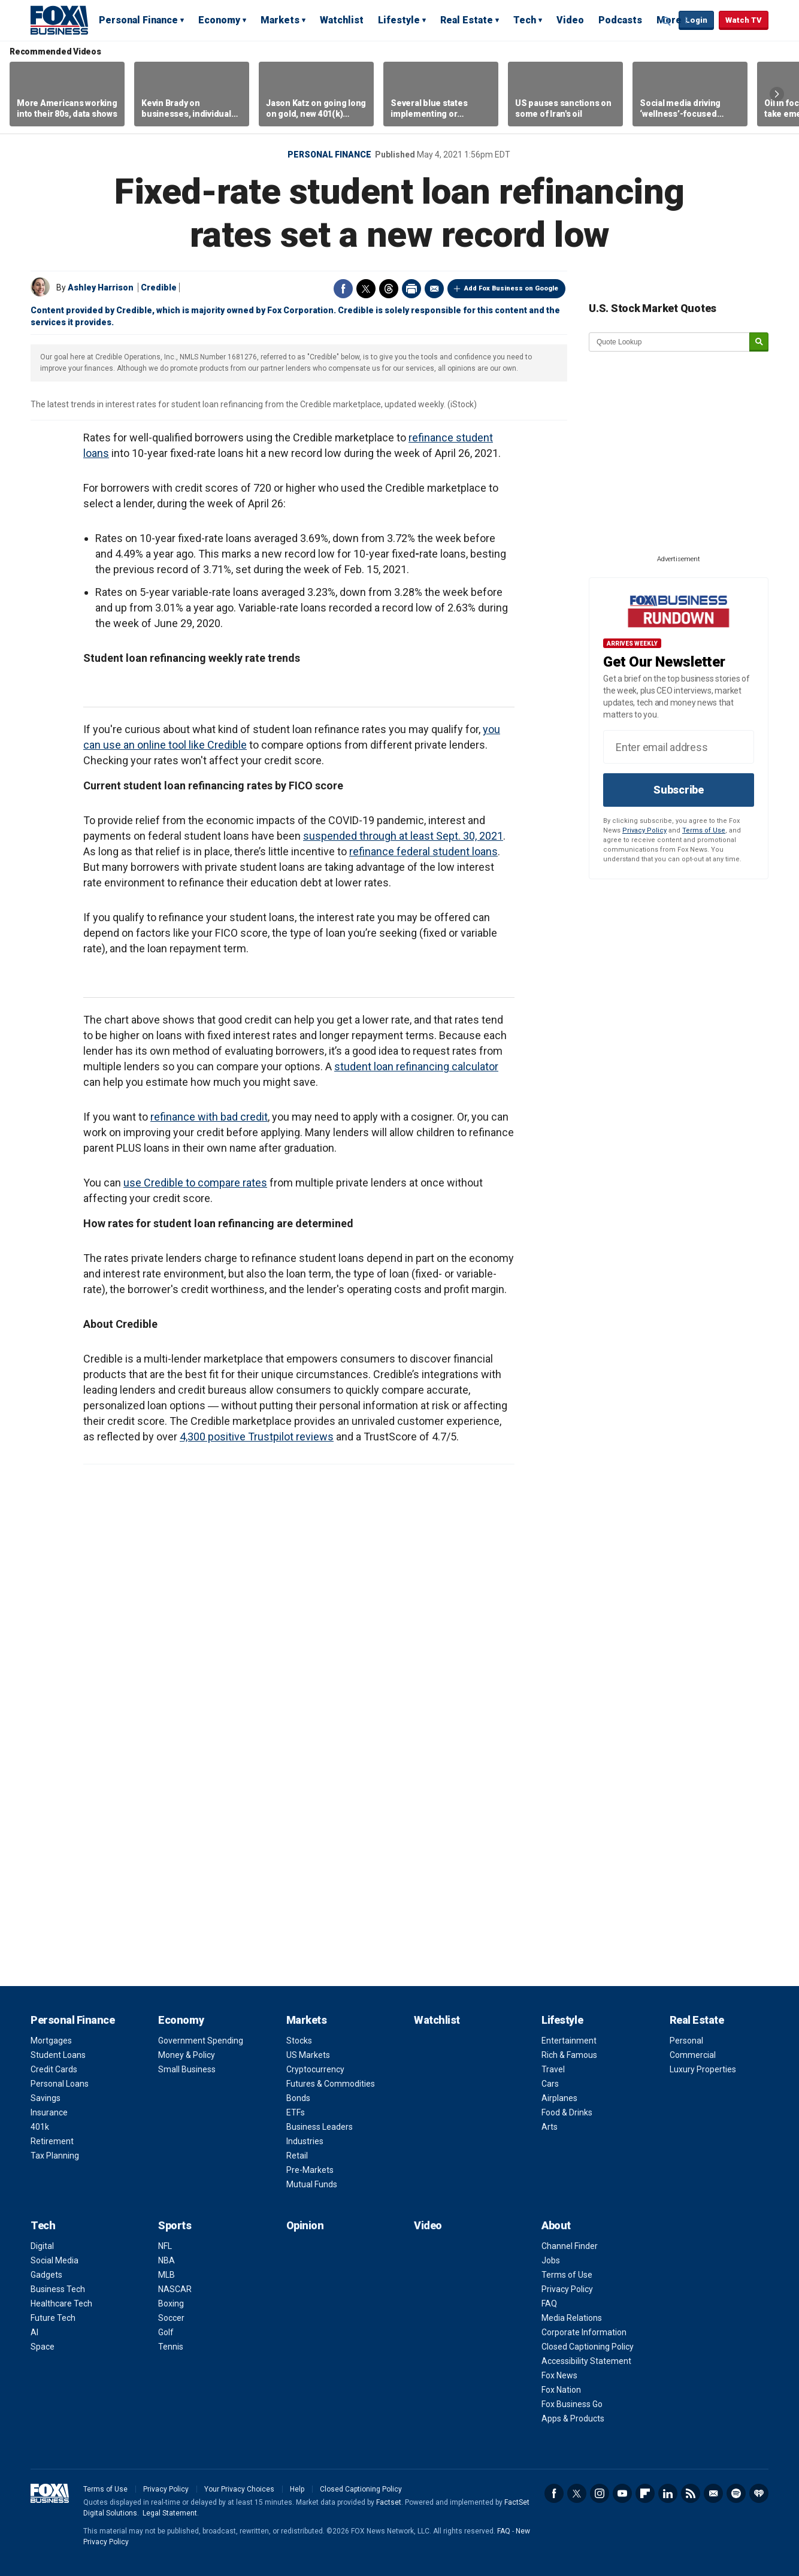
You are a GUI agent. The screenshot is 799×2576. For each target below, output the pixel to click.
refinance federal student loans (423, 851)
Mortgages (51, 2040)
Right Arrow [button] (777, 94)
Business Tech (58, 2289)
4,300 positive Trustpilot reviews (257, 1436)
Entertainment (569, 2040)
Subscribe (678, 789)
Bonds (298, 2098)
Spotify (736, 2493)
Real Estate (466, 20)
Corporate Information (584, 2332)
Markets (280, 20)
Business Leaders (319, 2127)
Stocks (299, 2040)
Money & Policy (186, 2055)
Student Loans (58, 2055)
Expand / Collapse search (666, 21)
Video (570, 20)
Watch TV (743, 20)
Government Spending (200, 2040)
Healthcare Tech (61, 2303)
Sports (174, 2225)
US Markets (308, 2055)
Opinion (305, 2225)
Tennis (170, 2346)
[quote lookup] (669, 342)
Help (297, 2489)
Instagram (599, 2493)
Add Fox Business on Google (511, 288)
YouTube (622, 2493)
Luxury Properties (703, 2069)
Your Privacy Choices (239, 2489)
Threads (388, 288)
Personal (686, 2040)
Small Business (187, 2069)
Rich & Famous (569, 2055)
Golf (166, 2332)
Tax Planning (55, 2155)
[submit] (758, 342)
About (556, 2225)
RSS (690, 2493)
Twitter (366, 288)
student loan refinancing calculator (416, 1066)
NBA (166, 2260)
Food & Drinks (566, 2112)
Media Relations (571, 2318)
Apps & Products (572, 2418)
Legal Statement (170, 2513)
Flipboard (645, 2493)
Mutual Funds (311, 2184)
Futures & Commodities (330, 2083)
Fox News (559, 2375)
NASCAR (175, 2289)
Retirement (52, 2141)
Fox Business (59, 20)
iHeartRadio (758, 2493)
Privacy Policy (644, 830)
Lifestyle (399, 20)
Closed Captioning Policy (587, 2346)
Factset (388, 2502)
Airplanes (559, 2098)
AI (34, 2332)
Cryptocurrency (315, 2069)
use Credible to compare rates (195, 1182)
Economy (219, 20)
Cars (550, 2083)
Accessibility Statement (586, 2361)
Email (434, 288)
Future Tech (53, 2318)
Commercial (693, 2055)
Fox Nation (561, 2390)
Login (696, 20)
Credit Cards (54, 2069)
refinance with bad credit (209, 1116)
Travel (553, 2069)
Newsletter (713, 2493)
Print (411, 288)
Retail (297, 2155)
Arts (549, 2127)
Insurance (49, 2112)
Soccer (171, 2318)
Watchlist (342, 20)
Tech (524, 20)
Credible (159, 287)
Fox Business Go (572, 2404)
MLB (166, 2275)
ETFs (295, 2112)
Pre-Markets (310, 2170)
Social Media (54, 2260)
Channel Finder (569, 2246)
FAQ (549, 2303)
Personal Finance (138, 20)
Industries (304, 2141)
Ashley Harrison (101, 287)
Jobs (550, 2260)
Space (43, 2346)
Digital (42, 2246)
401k (40, 2127)
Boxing (171, 2303)
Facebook (343, 288)
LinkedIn (667, 2493)
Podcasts (620, 20)
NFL (165, 2246)
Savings (45, 2098)
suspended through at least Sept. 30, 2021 (403, 836)
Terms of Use (703, 830)
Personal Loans (60, 2083)
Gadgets (46, 2275)
